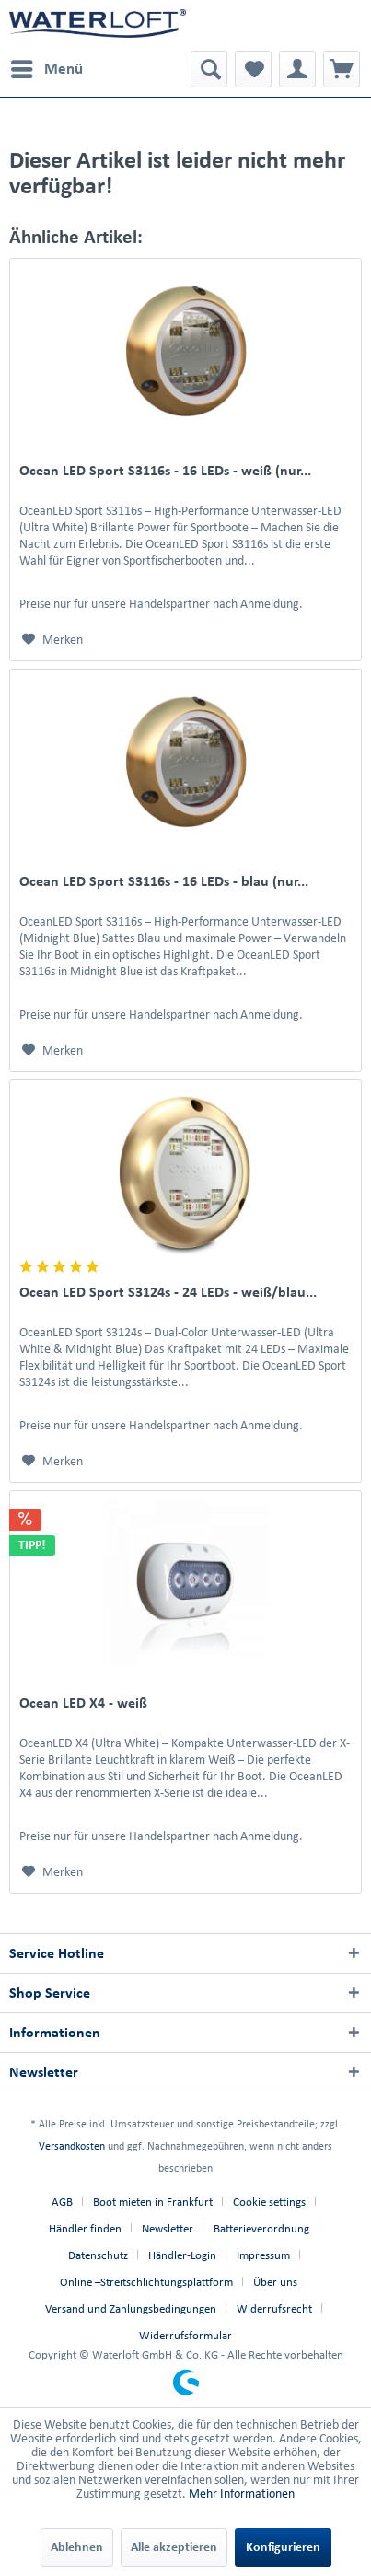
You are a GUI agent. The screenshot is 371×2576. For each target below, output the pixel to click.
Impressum (263, 2255)
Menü (47, 65)
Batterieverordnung (261, 2228)
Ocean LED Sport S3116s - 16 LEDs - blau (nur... (163, 881)
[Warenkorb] (341, 69)
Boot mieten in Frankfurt (153, 2202)
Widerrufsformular (185, 2335)
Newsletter (167, 2228)
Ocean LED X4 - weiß (83, 1702)
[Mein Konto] (297, 69)
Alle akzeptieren (174, 2547)
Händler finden (85, 2228)
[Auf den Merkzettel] (52, 640)
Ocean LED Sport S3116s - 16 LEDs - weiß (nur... (165, 470)
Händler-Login (182, 2255)
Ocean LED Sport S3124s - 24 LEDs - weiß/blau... (168, 1292)
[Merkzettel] (253, 69)
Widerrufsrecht (274, 2308)
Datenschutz (98, 2255)
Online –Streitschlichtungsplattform (146, 2282)
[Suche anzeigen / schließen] (209, 69)
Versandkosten (72, 2145)
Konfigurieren (283, 2547)
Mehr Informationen (242, 2493)
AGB (62, 2202)
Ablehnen (77, 2547)
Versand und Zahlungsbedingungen (130, 2308)
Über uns (275, 2282)
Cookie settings (269, 2202)
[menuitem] (46, 69)
